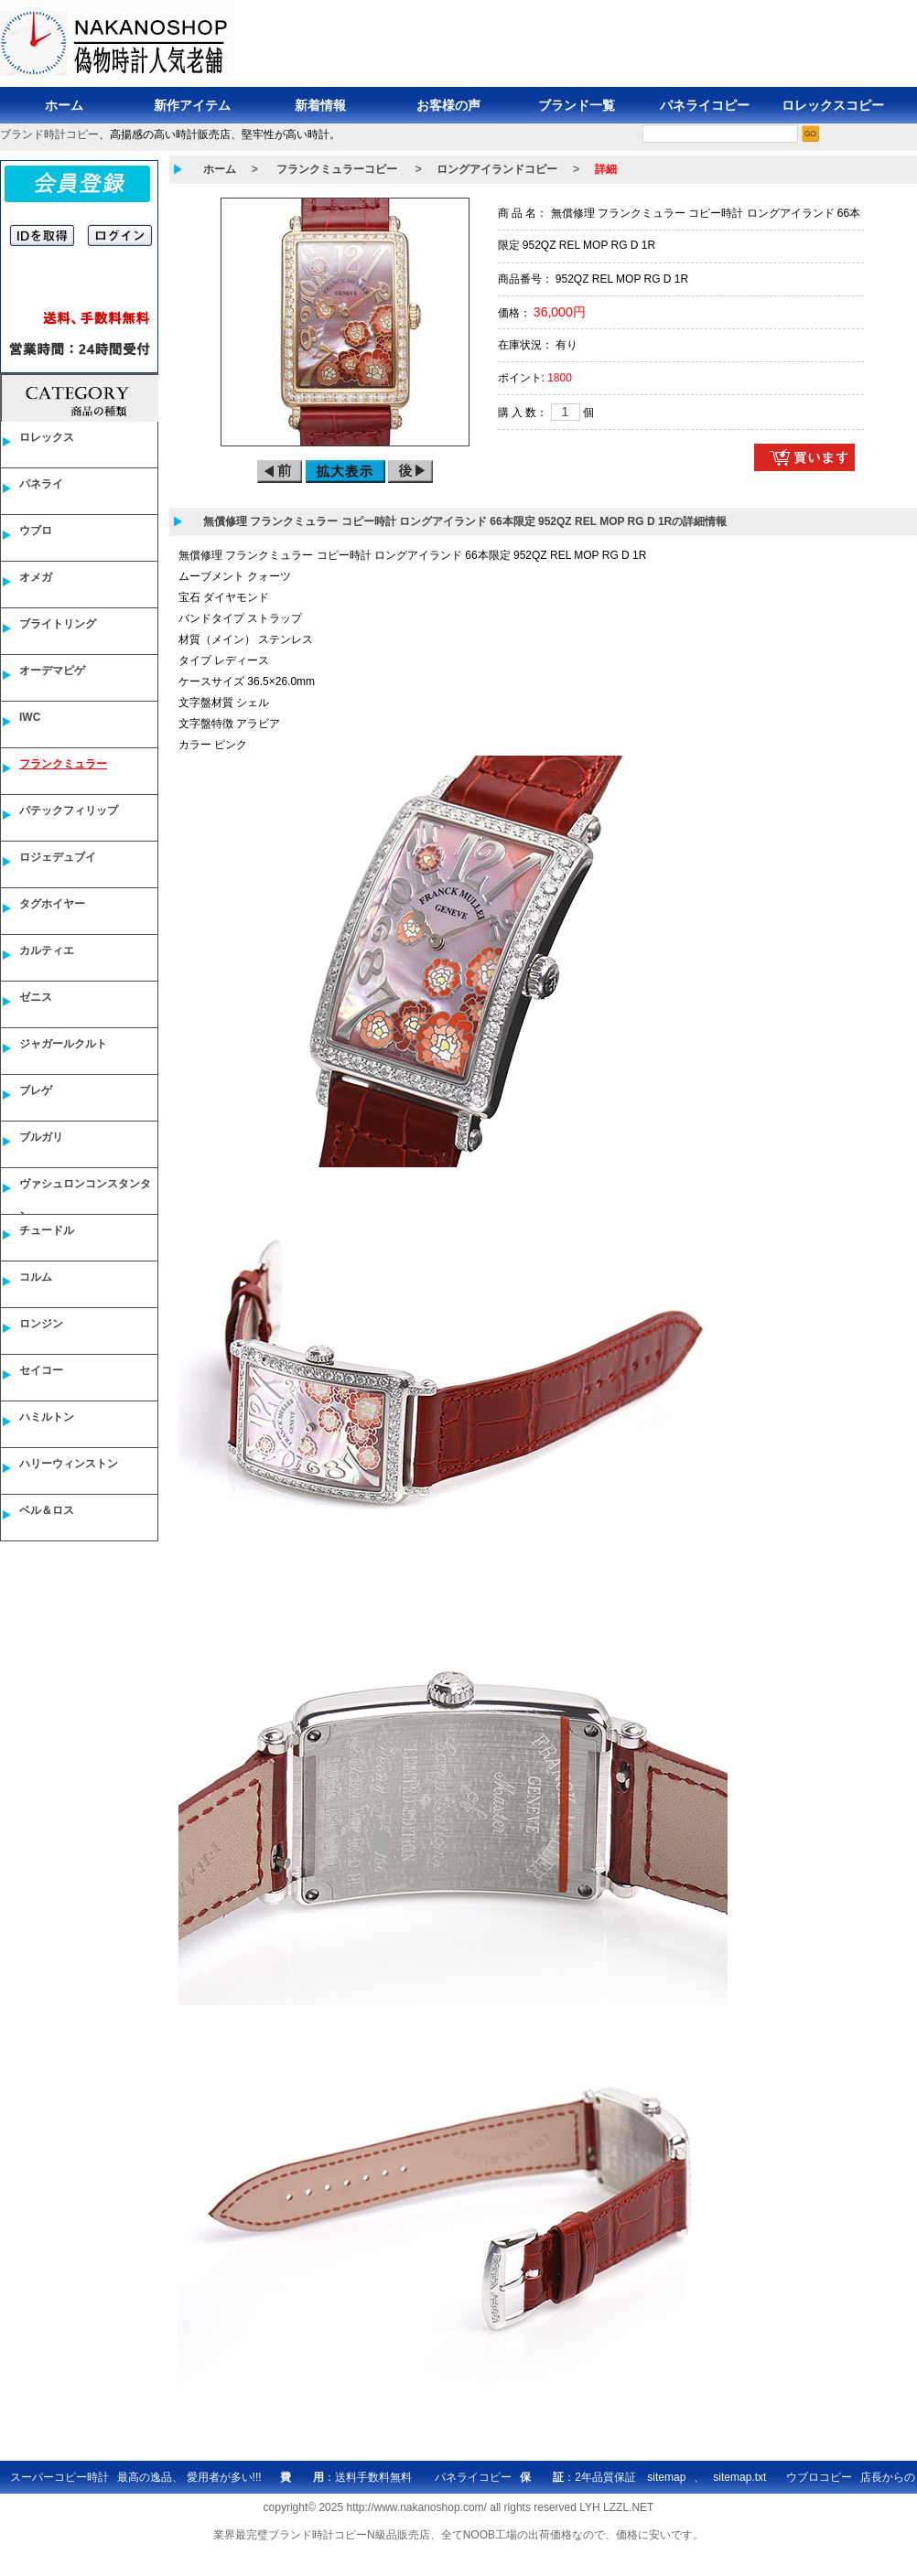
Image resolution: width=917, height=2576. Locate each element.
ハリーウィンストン (68, 1463)
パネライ (41, 484)
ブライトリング (57, 623)
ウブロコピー (819, 2477)
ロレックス (46, 437)
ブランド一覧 (576, 105)
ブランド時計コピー (49, 134)
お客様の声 (448, 105)
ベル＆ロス (46, 1510)
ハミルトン (46, 1417)
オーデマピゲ (52, 670)
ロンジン (41, 1323)
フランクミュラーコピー (336, 169)
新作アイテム (192, 105)
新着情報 (320, 105)
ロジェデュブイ (57, 857)
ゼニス (35, 997)
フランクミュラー (63, 763)
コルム (35, 1277)
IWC (29, 717)
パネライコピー (705, 105)
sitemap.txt (739, 2477)
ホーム (64, 105)
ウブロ (35, 530)
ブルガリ (41, 1137)
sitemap (666, 2477)
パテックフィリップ (68, 810)
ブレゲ (35, 1090)
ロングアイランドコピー (497, 169)
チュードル (46, 1230)
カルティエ (46, 950)
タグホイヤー (52, 903)
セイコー (41, 1370)
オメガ (35, 577)
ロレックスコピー (833, 105)
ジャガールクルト (63, 1043)
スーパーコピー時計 (59, 2477)
